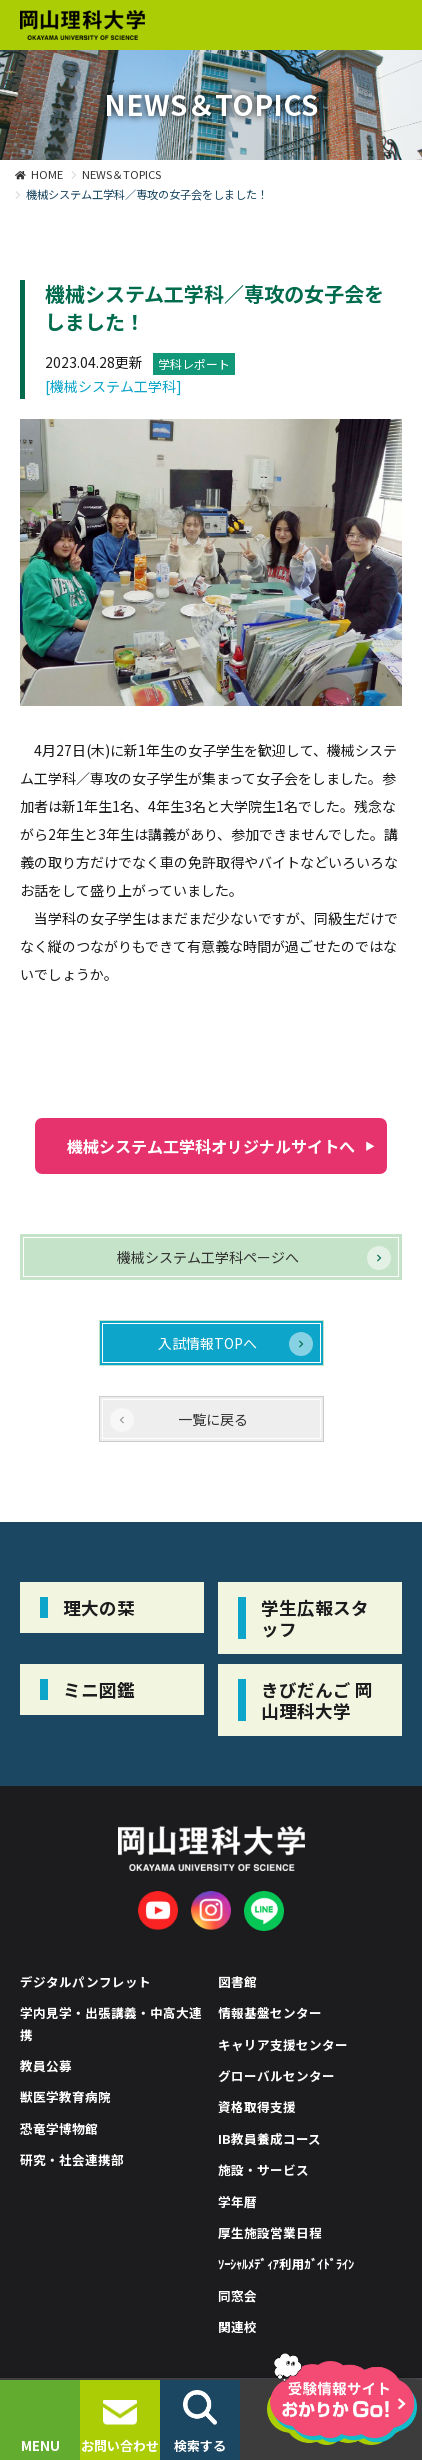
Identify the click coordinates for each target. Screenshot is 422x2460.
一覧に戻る (213, 1419)
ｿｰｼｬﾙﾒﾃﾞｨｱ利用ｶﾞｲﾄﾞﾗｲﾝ (286, 2263)
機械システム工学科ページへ (208, 1257)
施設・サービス (263, 2169)
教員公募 (46, 2065)
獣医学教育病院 (65, 2096)
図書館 (237, 1981)
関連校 (237, 2326)
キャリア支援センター (283, 2044)
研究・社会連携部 (72, 2159)
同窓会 (237, 2295)
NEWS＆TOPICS (121, 174)
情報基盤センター (270, 2012)
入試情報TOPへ (207, 1343)
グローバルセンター (276, 2075)
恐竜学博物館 (59, 2128)
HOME (47, 174)
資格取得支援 (257, 2106)
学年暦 (237, 2201)
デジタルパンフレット (85, 1981)
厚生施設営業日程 (270, 2232)
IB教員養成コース (269, 2138)
